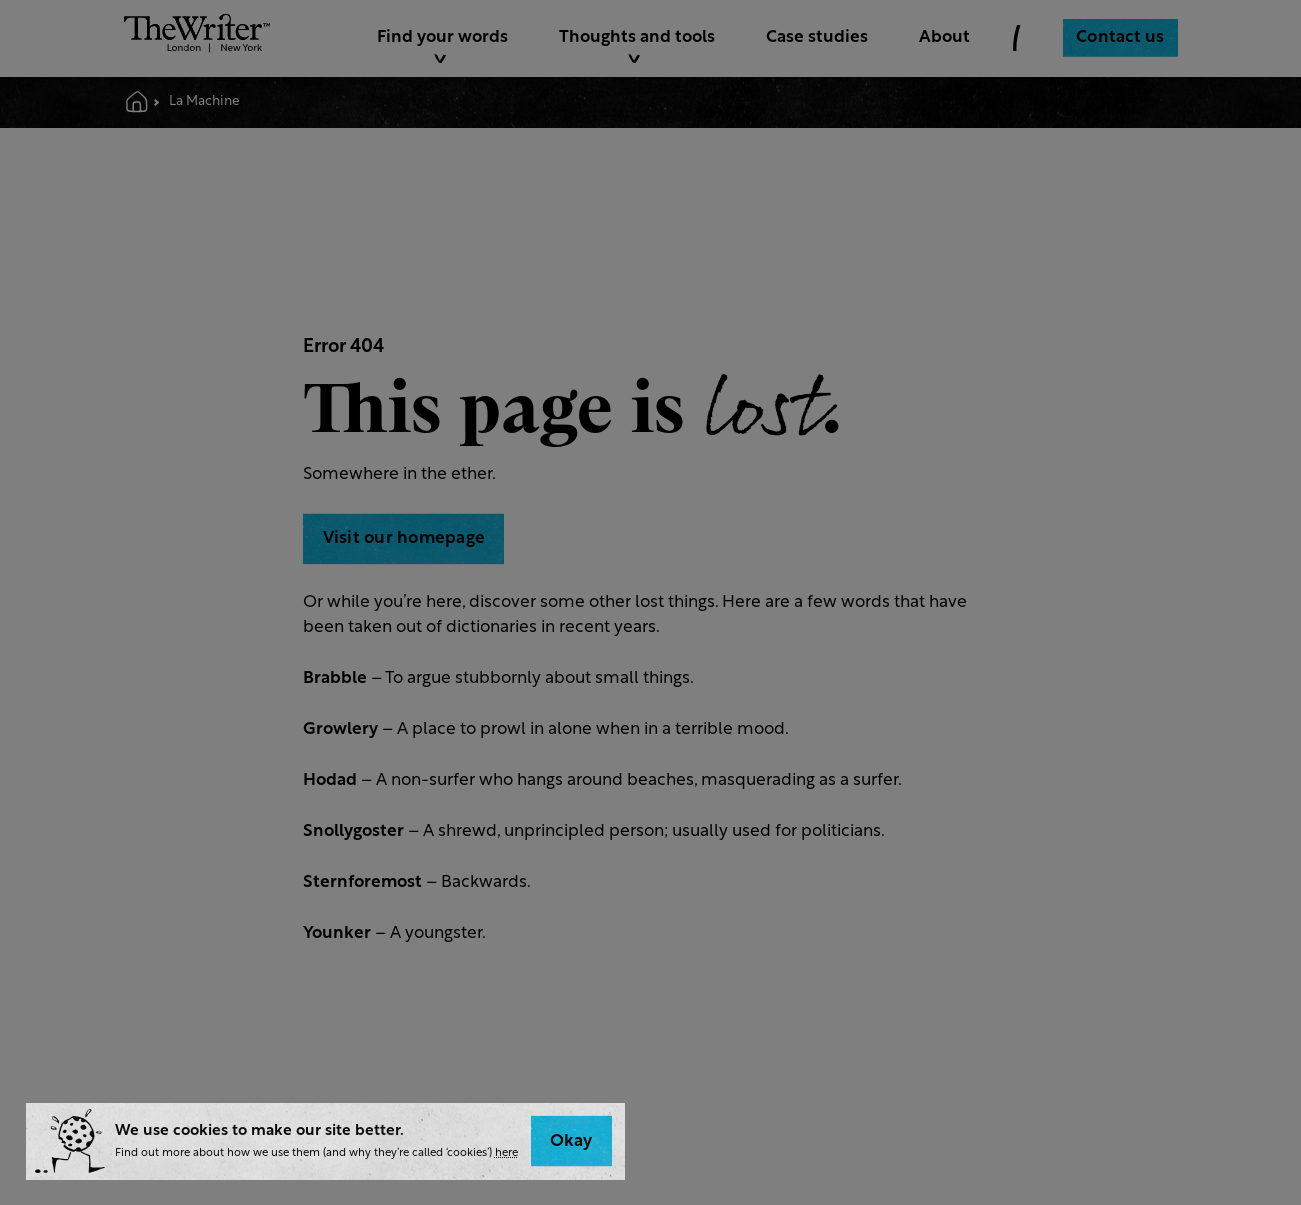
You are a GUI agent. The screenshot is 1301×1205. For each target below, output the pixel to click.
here (506, 1153)
